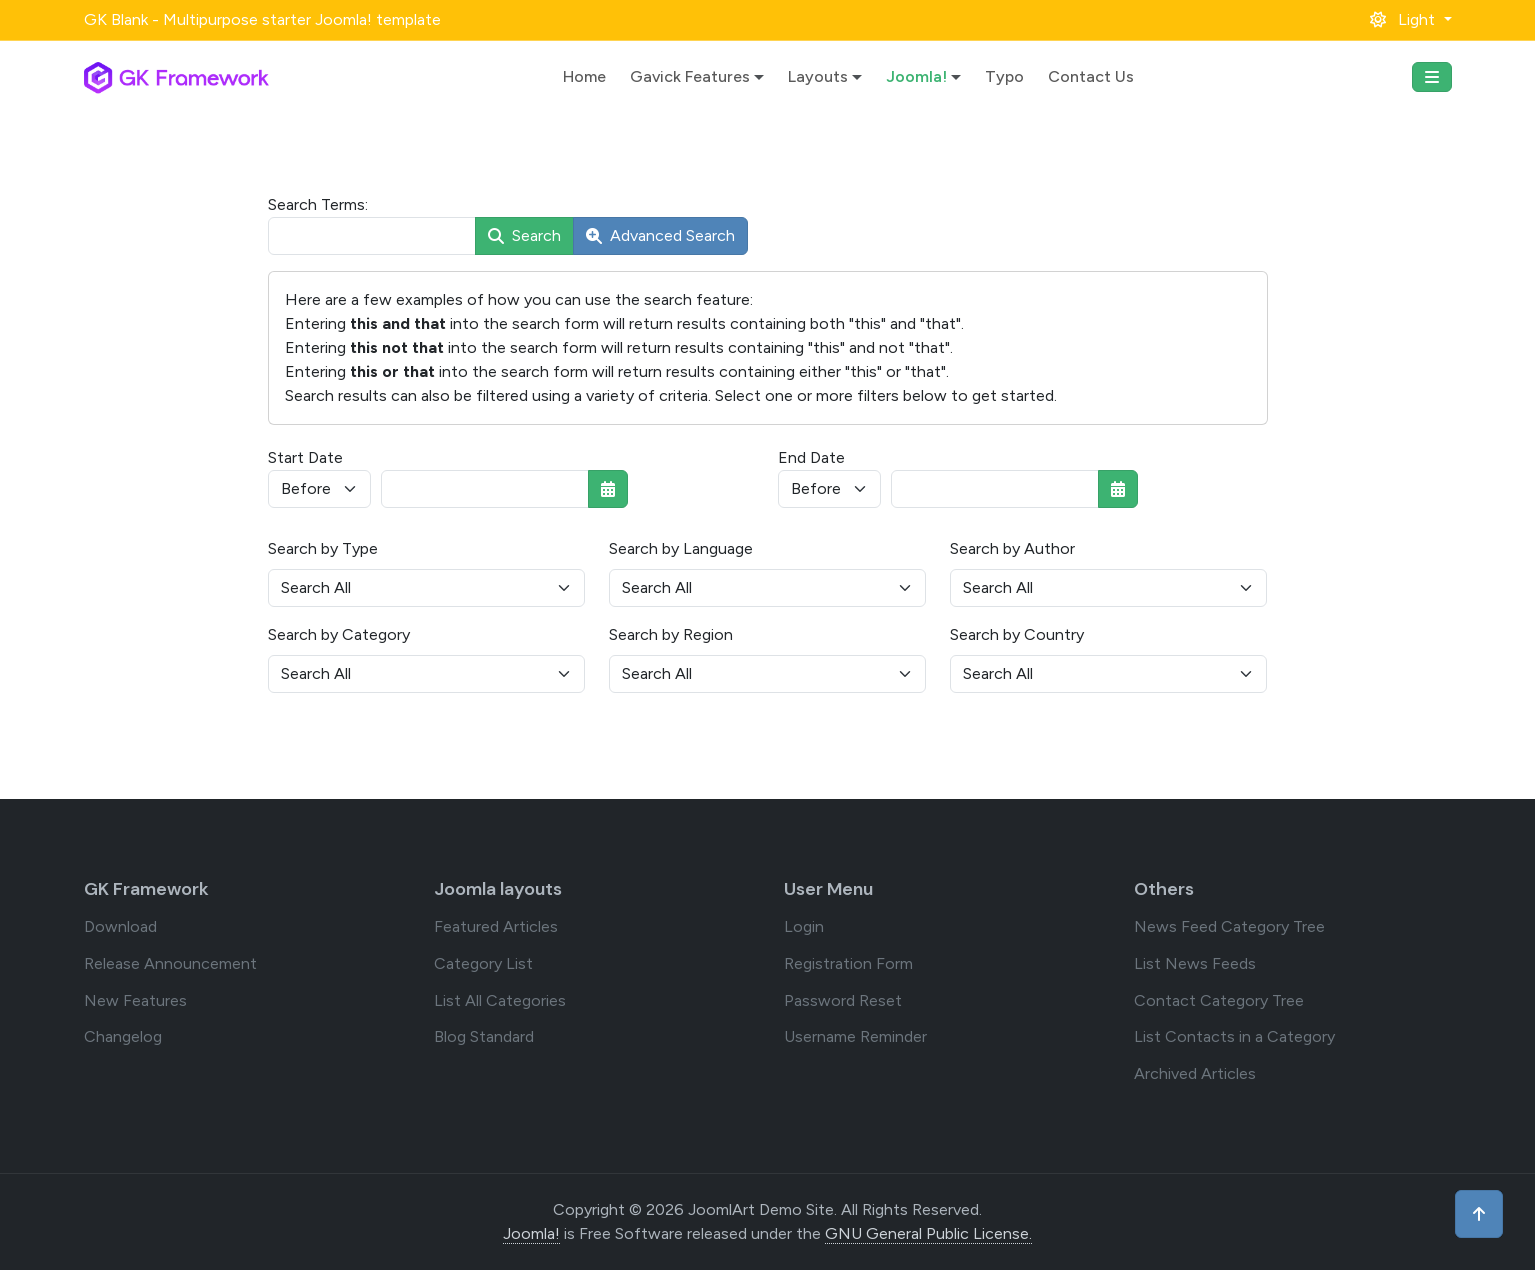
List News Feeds (1195, 963)
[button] (1410, 19)
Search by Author (1012, 548)
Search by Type (323, 548)
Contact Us (1091, 76)
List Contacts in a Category (1234, 1036)
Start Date (305, 457)
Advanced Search (660, 235)
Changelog (123, 1036)
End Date (811, 457)
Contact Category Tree (1219, 1000)
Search (524, 235)
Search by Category (339, 634)
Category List (483, 963)
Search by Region (671, 634)
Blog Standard (484, 1036)
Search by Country (1017, 634)
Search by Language (681, 548)
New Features (135, 1000)
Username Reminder (855, 1036)
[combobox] (372, 236)
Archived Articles (1195, 1073)
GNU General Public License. (928, 1233)
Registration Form (848, 963)
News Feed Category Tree (1229, 926)
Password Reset (843, 1000)
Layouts (818, 76)
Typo (1004, 76)
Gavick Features (690, 76)
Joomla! (916, 76)
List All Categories (500, 1000)
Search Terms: (318, 204)
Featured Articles (496, 926)
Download (120, 926)
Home (584, 76)
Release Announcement (170, 963)
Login (804, 926)
